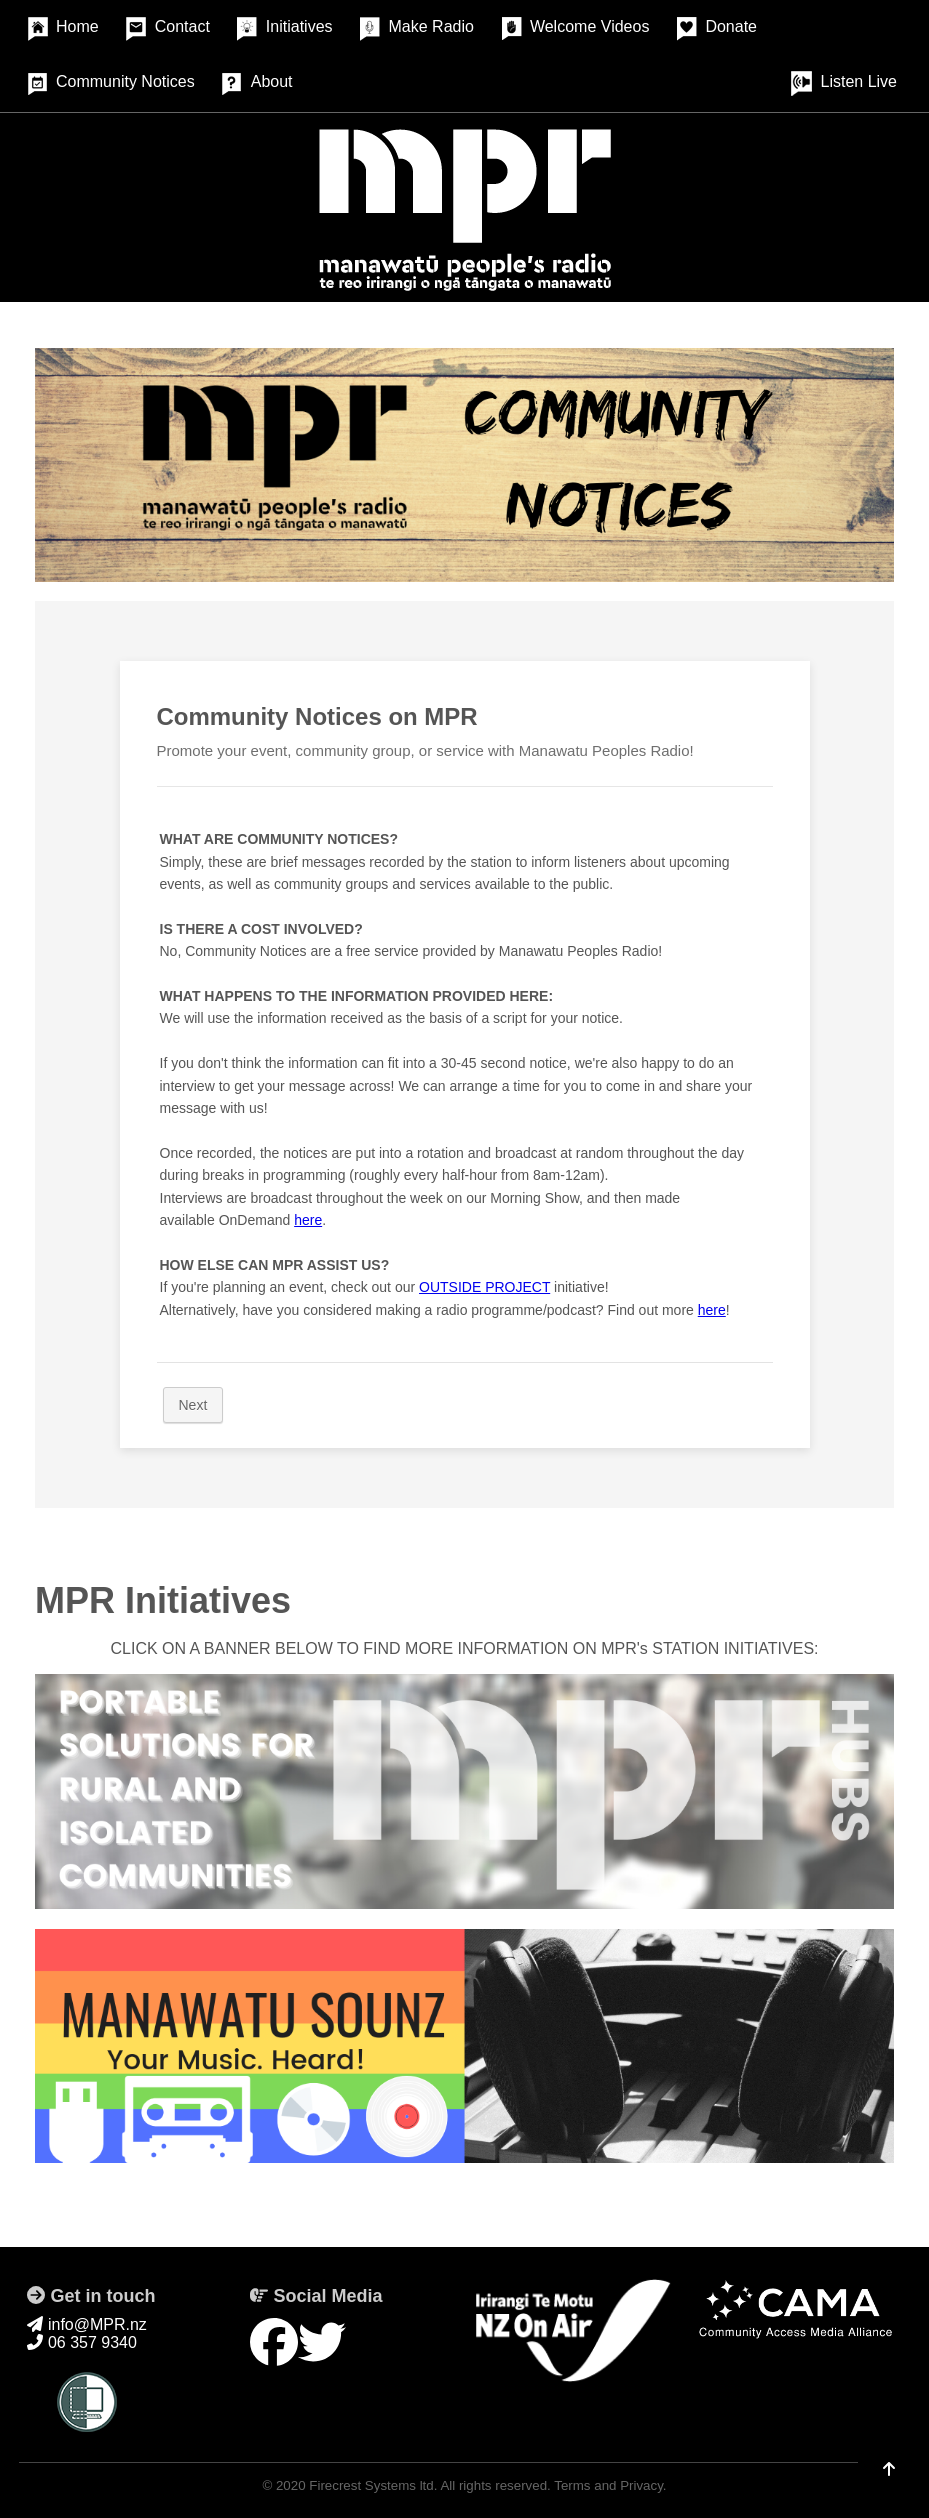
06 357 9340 (81, 2342)
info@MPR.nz (86, 2324)
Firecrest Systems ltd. (373, 2485)
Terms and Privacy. (610, 2485)
